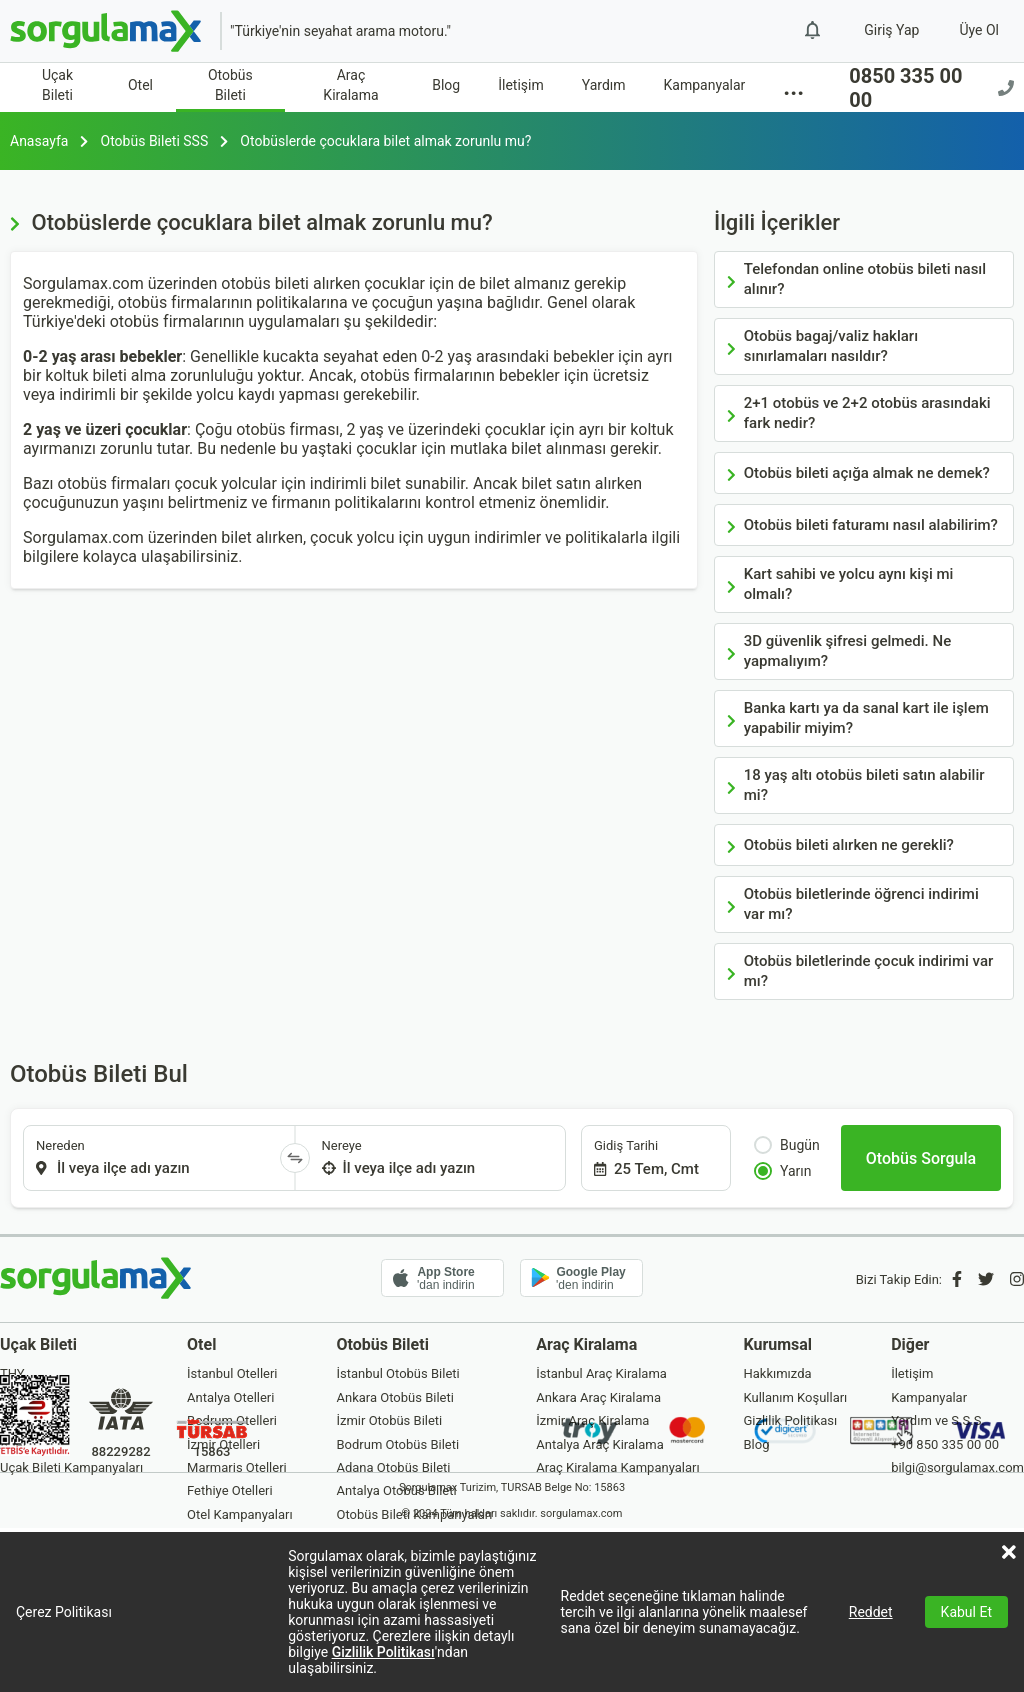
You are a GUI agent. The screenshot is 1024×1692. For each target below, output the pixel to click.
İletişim (521, 85)
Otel (140, 85)
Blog (446, 85)
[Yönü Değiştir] (295, 1158)
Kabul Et (966, 1612)
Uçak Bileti (57, 85)
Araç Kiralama (350, 85)
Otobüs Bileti (230, 85)
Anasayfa (39, 141)
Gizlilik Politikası (383, 1652)
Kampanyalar (705, 85)
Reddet (871, 1612)
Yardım (604, 85)
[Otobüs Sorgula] (921, 1158)
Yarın (782, 1171)
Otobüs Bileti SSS (155, 141)
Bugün (787, 1145)
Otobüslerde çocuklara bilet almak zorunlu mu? (385, 141)
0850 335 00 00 (931, 88)
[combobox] (152, 1158)
